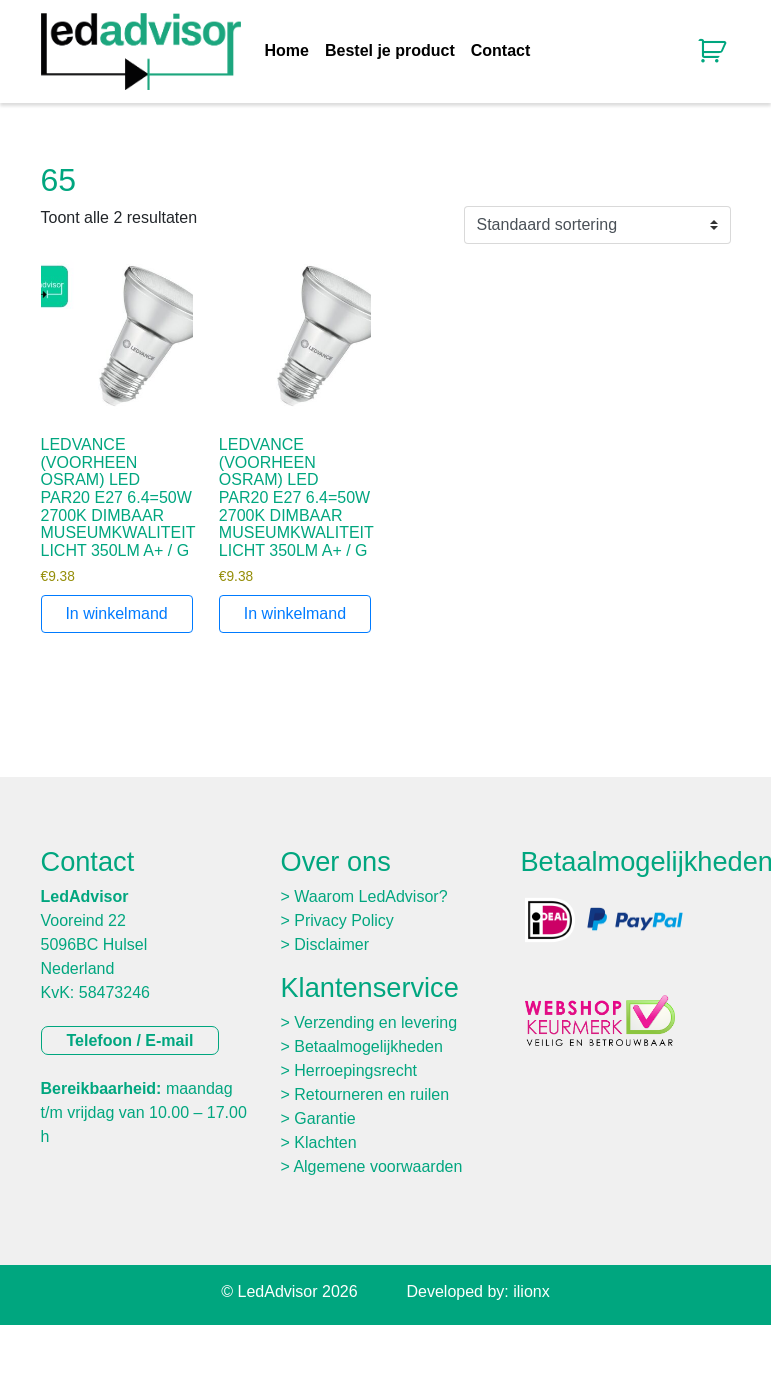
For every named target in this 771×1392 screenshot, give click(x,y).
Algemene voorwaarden (377, 1166)
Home (287, 51)
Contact (501, 51)
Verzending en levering (375, 1022)
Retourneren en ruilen (371, 1094)
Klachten (325, 1142)
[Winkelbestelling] (597, 225)
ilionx (531, 1291)
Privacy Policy (344, 920)
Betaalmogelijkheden (368, 1046)
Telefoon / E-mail (130, 1040)
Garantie (324, 1118)
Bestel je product (390, 51)
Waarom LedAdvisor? (370, 896)
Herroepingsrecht (355, 1070)
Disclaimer (331, 944)
